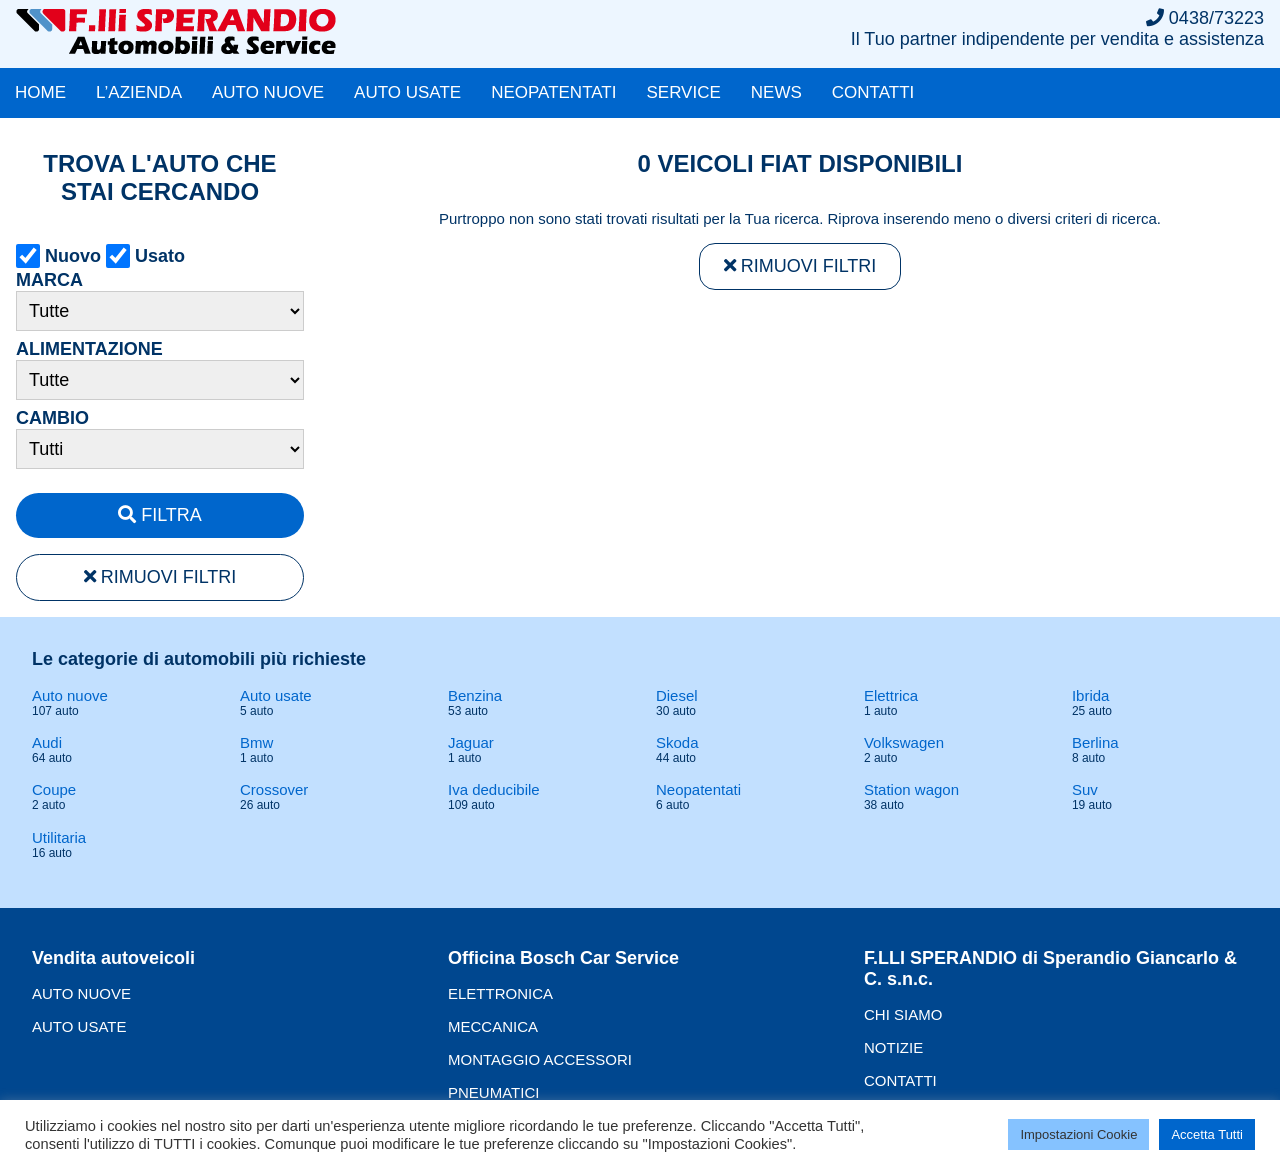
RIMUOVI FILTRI (160, 577)
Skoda (677, 742)
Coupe (54, 789)
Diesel (677, 695)
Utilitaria (59, 837)
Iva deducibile (494, 789)
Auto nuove (70, 695)
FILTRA (160, 515)
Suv (1085, 789)
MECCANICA (493, 1026)
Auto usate (276, 695)
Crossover (274, 789)
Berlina (1095, 742)
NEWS (776, 92)
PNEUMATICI (493, 1092)
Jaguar (471, 742)
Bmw (256, 742)
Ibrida (1091, 695)
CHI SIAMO (903, 1014)
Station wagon (911, 789)
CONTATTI (873, 92)
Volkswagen (904, 742)
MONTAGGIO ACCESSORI (540, 1059)
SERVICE (683, 92)
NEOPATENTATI (553, 92)
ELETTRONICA (500, 993)
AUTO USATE (407, 92)
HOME (40, 92)
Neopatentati (698, 789)
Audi (47, 742)
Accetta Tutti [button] (1207, 1134)
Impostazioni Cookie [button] (1078, 1134)
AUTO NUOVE (268, 92)
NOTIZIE (893, 1047)
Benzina (475, 695)
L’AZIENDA (139, 92)
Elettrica (891, 695)
